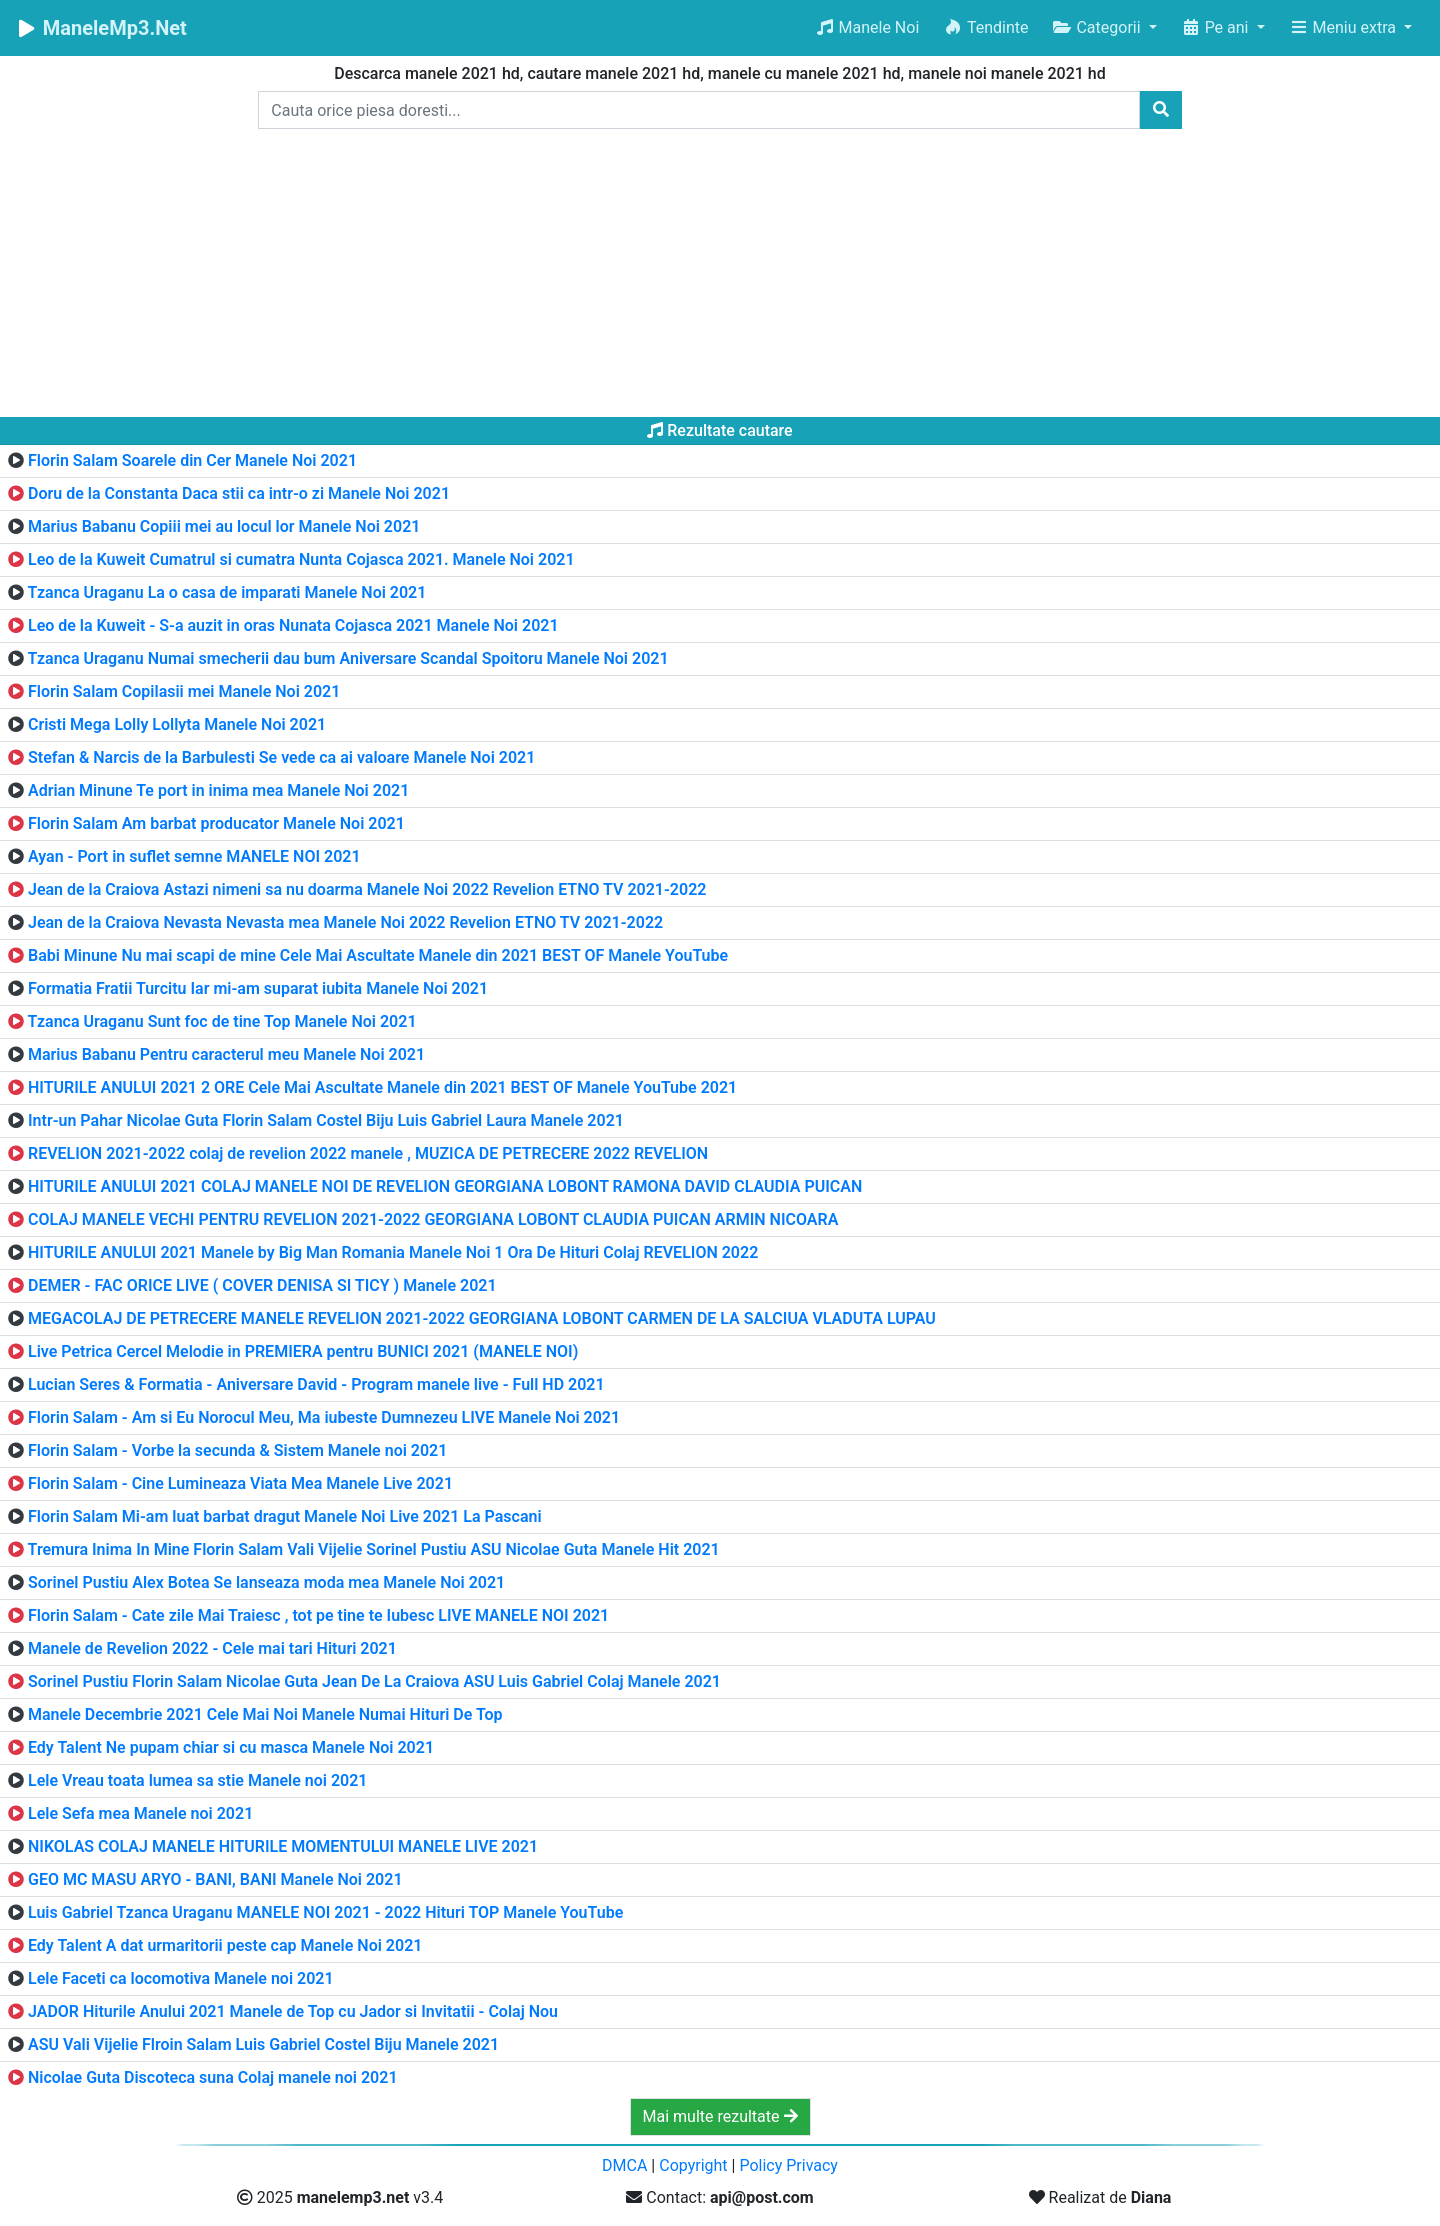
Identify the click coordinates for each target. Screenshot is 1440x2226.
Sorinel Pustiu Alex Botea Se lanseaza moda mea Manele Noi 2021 (266, 1582)
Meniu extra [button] (1344, 27)
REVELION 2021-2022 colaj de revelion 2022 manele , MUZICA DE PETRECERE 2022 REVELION (368, 1153)
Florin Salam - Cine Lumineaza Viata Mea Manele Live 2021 (240, 1483)
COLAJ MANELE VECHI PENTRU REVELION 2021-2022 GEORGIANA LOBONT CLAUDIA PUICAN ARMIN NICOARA (433, 1219)
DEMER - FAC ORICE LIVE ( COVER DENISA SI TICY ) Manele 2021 (262, 1285)
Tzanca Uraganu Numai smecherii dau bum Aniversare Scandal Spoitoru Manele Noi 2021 (348, 658)
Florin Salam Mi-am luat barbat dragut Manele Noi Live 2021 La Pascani (285, 1516)
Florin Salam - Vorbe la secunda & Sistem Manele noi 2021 (237, 1450)
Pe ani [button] (1217, 27)
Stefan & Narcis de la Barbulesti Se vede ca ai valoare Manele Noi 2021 (281, 757)
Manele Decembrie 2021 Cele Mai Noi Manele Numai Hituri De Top (265, 1714)
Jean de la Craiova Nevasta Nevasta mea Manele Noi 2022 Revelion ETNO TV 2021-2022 (345, 922)
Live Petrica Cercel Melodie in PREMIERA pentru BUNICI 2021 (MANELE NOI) (303, 1351)
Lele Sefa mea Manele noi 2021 (140, 1813)
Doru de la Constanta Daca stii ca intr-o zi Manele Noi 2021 (239, 493)
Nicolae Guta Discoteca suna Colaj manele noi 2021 (213, 2077)
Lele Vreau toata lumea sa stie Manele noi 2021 (198, 1780)
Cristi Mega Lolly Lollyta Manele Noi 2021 (177, 724)
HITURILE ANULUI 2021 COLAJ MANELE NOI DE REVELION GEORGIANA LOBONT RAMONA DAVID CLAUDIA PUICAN (445, 1186)
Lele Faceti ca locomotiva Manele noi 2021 (181, 1978)
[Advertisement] (720, 277)
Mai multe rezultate (720, 2116)
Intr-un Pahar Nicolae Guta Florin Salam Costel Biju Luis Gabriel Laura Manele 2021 (326, 1120)
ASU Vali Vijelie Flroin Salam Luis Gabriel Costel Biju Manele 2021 (263, 2044)
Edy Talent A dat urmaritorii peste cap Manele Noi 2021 (225, 1945)
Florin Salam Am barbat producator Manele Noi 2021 (216, 823)
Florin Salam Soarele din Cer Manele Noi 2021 (192, 460)
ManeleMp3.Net (101, 28)
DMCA (624, 2165)
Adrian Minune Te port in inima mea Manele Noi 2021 (218, 790)
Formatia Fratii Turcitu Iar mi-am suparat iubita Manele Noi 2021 (258, 988)
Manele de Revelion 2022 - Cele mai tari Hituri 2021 (212, 1648)
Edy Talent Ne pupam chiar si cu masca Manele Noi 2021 (231, 1747)
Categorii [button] (1098, 27)
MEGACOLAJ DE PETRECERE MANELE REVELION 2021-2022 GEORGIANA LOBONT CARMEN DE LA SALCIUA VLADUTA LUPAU (482, 1318)
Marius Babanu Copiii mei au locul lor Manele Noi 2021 (224, 526)
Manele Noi (867, 27)
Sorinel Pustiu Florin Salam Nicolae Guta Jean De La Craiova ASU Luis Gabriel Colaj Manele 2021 (374, 1681)
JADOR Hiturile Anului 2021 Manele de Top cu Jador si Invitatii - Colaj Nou (293, 2011)
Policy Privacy (788, 2165)
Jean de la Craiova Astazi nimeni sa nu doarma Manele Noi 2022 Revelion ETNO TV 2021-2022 (367, 889)
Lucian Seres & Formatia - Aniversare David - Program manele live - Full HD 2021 (316, 1384)
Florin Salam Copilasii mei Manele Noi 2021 (184, 691)
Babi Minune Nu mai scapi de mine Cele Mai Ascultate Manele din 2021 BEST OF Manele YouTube (378, 955)
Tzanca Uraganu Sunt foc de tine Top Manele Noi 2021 (222, 1021)
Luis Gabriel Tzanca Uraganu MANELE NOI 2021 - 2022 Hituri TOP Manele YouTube (325, 1912)
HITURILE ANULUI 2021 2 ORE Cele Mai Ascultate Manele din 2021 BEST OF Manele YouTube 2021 (382, 1087)
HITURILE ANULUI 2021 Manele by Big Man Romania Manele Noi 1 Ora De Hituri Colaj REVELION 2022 (393, 1252)
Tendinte (985, 27)
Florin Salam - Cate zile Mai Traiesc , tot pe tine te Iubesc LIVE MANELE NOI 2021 (318, 1615)
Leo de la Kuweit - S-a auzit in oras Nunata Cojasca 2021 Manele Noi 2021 (293, 625)
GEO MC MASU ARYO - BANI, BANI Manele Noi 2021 (215, 1879)
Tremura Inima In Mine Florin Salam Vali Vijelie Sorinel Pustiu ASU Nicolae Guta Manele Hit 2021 (374, 1549)
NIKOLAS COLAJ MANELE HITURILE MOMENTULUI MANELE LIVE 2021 (283, 1846)
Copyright (693, 2165)
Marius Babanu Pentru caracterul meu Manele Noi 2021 (226, 1054)
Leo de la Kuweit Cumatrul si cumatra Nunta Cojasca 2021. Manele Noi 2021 (301, 559)
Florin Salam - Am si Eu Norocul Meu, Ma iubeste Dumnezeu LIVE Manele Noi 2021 (324, 1417)
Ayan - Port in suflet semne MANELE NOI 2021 (194, 856)
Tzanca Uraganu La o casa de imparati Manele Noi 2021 (227, 592)
